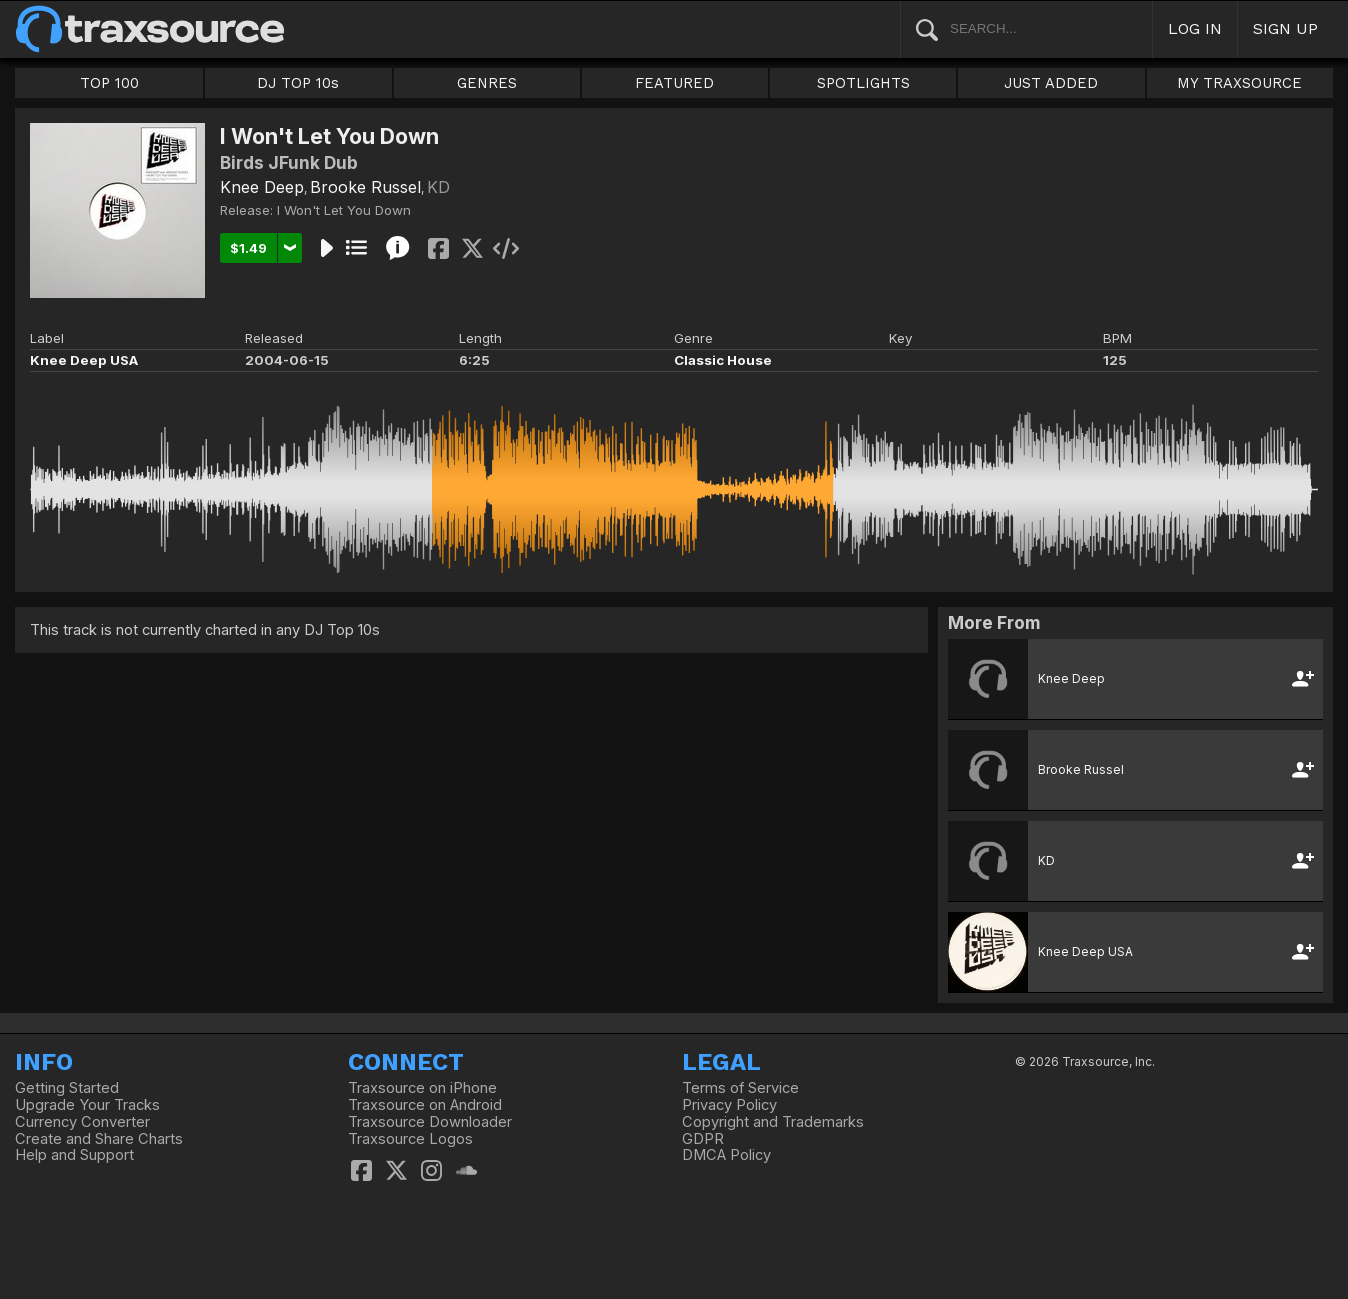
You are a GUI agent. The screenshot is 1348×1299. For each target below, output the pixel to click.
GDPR (703, 1139)
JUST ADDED (1051, 83)
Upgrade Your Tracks (87, 1105)
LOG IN (1195, 28)
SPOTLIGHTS (863, 83)
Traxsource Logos (410, 1139)
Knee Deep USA (84, 360)
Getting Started (67, 1088)
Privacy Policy (729, 1105)
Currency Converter (82, 1122)
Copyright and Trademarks (773, 1122)
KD (438, 187)
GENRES (487, 83)
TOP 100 (109, 83)
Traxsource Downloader (430, 1122)
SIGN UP (1285, 28)
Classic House (723, 360)
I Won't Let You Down (344, 210)
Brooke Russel (365, 187)
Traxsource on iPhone (422, 1088)
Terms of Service (740, 1088)
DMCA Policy (726, 1155)
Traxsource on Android (425, 1105)
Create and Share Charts (99, 1139)
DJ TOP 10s (298, 83)
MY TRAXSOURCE (1239, 83)
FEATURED (674, 83)
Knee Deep (262, 187)
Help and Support (74, 1155)
